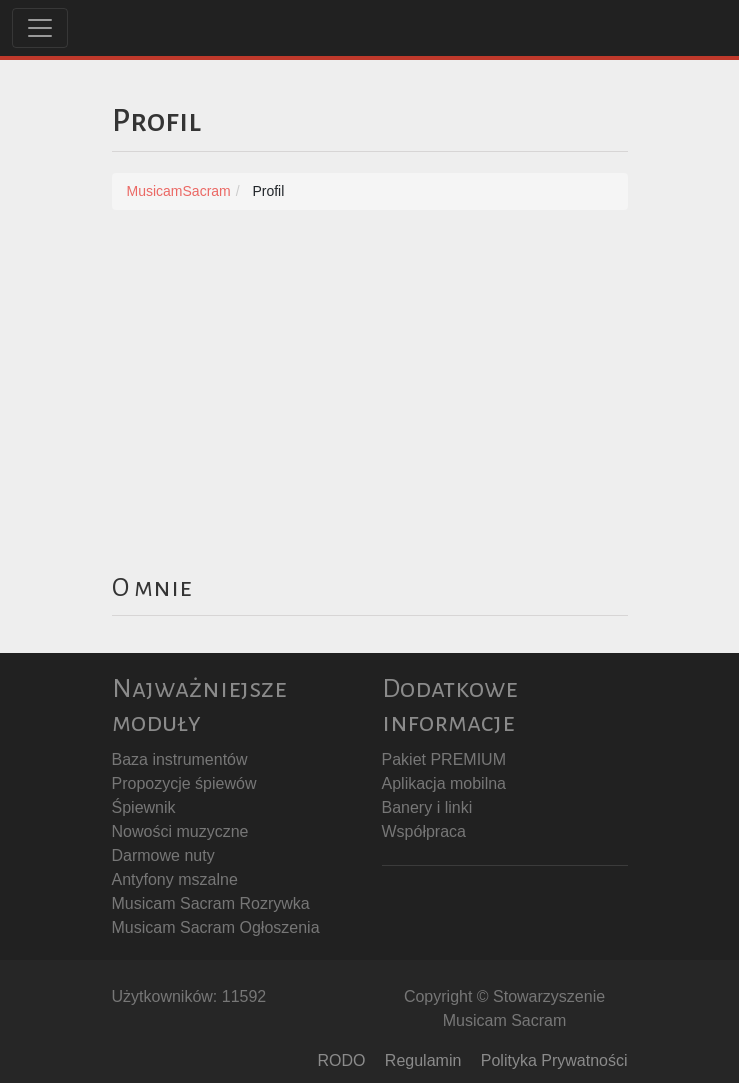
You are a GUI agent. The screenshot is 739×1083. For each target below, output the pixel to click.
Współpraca (424, 831)
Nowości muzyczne (180, 831)
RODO (341, 1060)
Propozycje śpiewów (184, 783)
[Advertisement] (370, 380)
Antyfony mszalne (175, 879)
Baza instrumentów (180, 759)
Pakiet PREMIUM (444, 759)
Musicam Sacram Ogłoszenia (216, 927)
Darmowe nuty (163, 855)
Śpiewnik (144, 807)
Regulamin (423, 1060)
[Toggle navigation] (40, 28)
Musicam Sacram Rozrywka (211, 903)
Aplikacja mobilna (444, 783)
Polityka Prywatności (554, 1060)
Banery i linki (427, 807)
